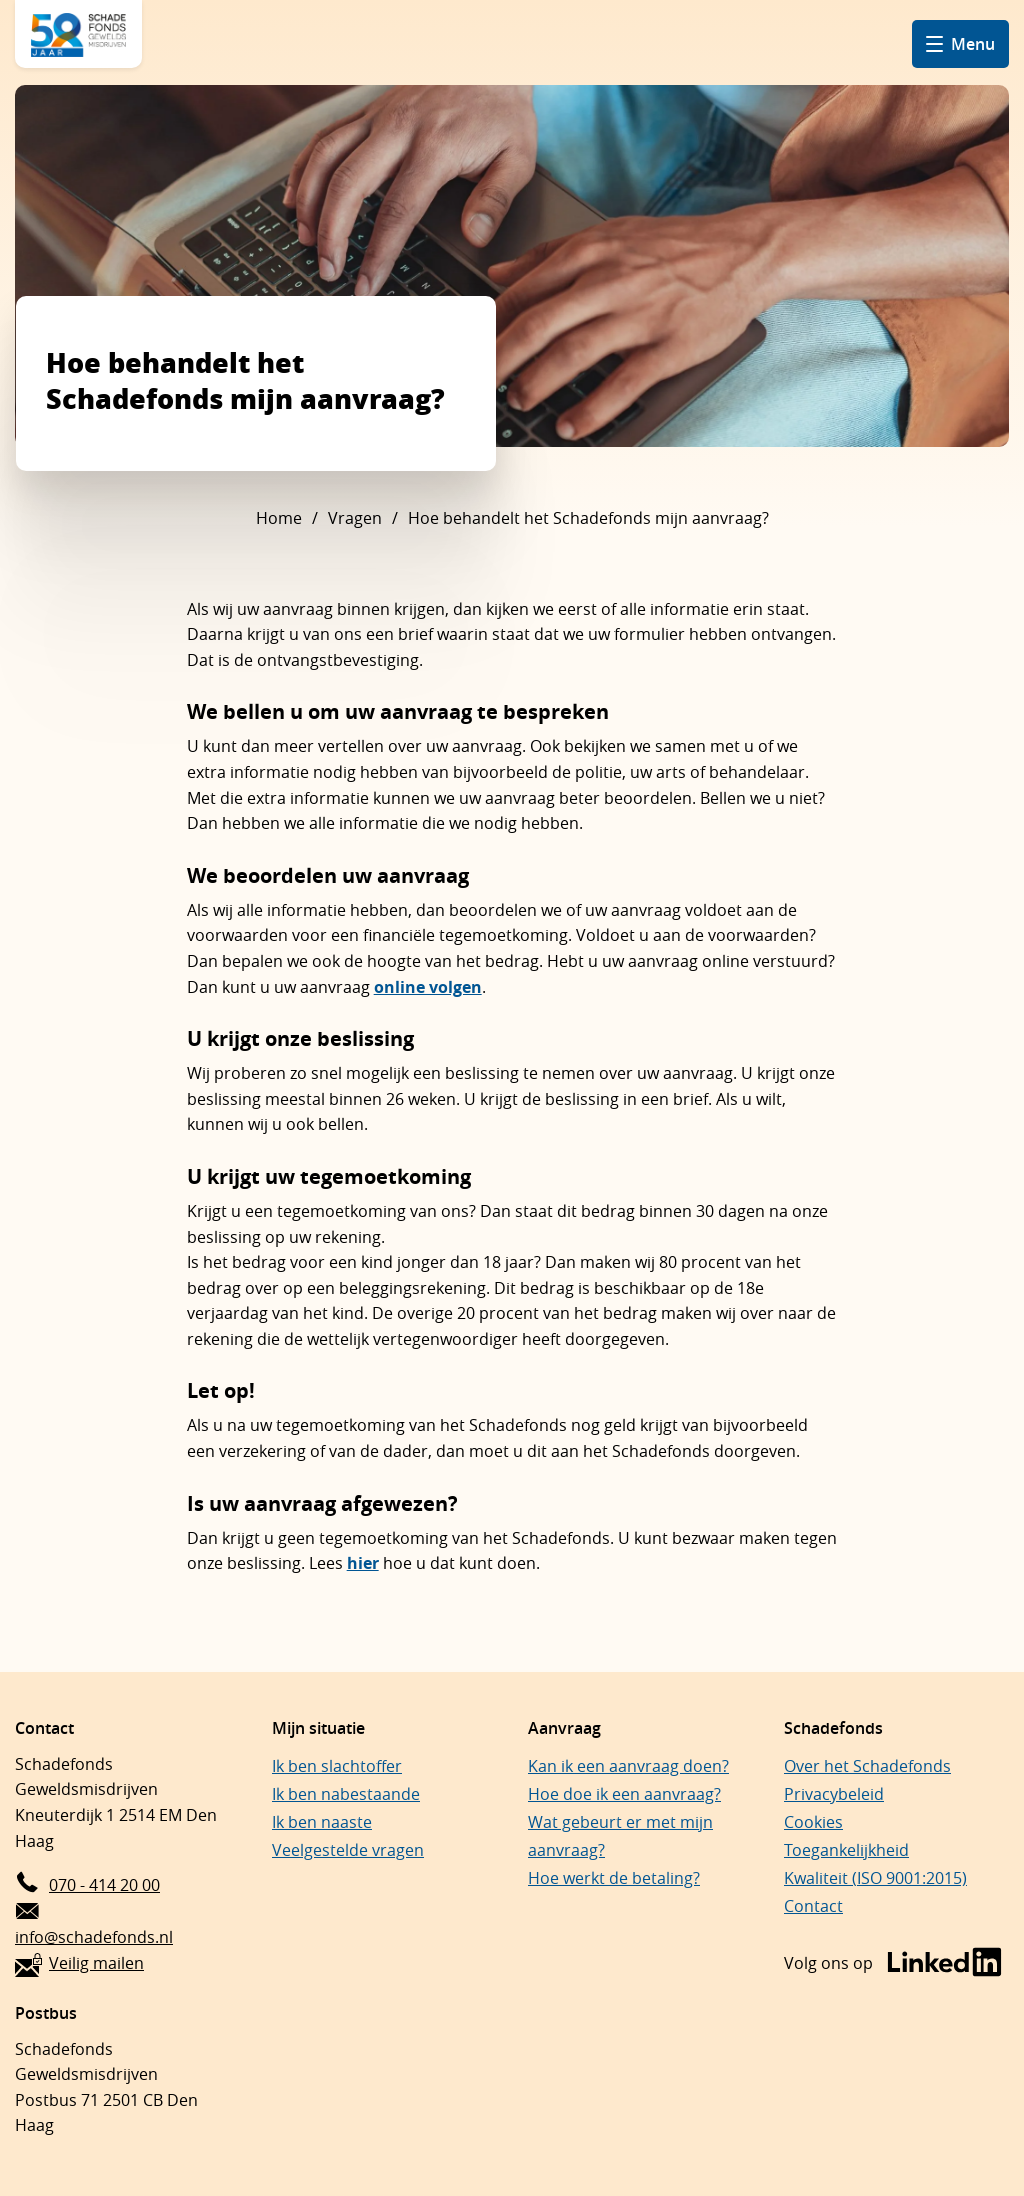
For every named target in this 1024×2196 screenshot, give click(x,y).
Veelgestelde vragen (348, 1850)
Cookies (813, 1822)
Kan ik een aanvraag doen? (628, 1766)
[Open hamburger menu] (960, 44)
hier (363, 1563)
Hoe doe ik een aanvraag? (624, 1794)
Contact (813, 1906)
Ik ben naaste (322, 1822)
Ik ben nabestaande (346, 1794)
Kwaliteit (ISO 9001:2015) (875, 1878)
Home (279, 518)
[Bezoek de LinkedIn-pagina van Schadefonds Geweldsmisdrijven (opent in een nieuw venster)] (893, 1963)
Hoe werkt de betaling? (614, 1878)
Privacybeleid (834, 1794)
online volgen (428, 987)
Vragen (355, 518)
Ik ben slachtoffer (337, 1766)
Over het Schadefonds (867, 1766)
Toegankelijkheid (846, 1850)
